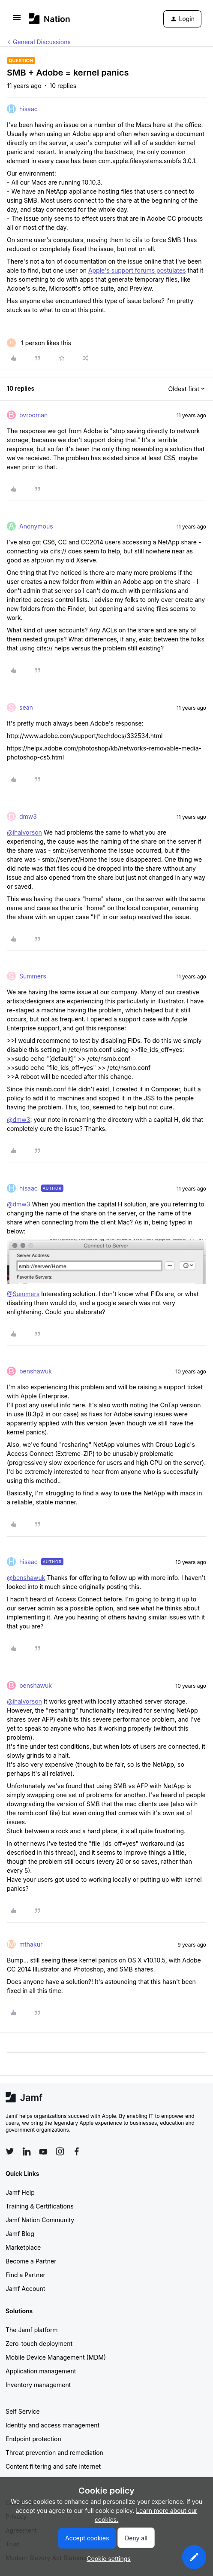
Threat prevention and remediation (54, 2452)
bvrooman (33, 415)
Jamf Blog (20, 2233)
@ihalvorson (24, 832)
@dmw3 (18, 1119)
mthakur (30, 1944)
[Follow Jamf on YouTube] (43, 2151)
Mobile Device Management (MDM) (56, 2357)
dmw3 (28, 816)
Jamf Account (25, 2288)
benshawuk (35, 1371)
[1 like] (39, 342)
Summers (32, 976)
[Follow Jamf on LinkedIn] (26, 2151)
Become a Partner (31, 2261)
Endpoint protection (33, 2438)
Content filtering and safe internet (53, 2466)
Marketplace (23, 2247)
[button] (17, 20)
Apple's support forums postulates (137, 270)
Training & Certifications (40, 2206)
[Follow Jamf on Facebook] (76, 2151)
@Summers (23, 1293)
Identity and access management (52, 2425)
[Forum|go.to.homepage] (49, 18)
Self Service (23, 2411)
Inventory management (38, 2384)
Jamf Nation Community (40, 2220)
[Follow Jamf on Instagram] (60, 2151)
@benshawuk (26, 1577)
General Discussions (42, 42)
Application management (41, 2371)
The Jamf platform (32, 2329)
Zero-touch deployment (39, 2343)
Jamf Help (20, 2192)
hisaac (28, 108)
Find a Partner (25, 2274)
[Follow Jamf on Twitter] (10, 2151)
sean (26, 707)
